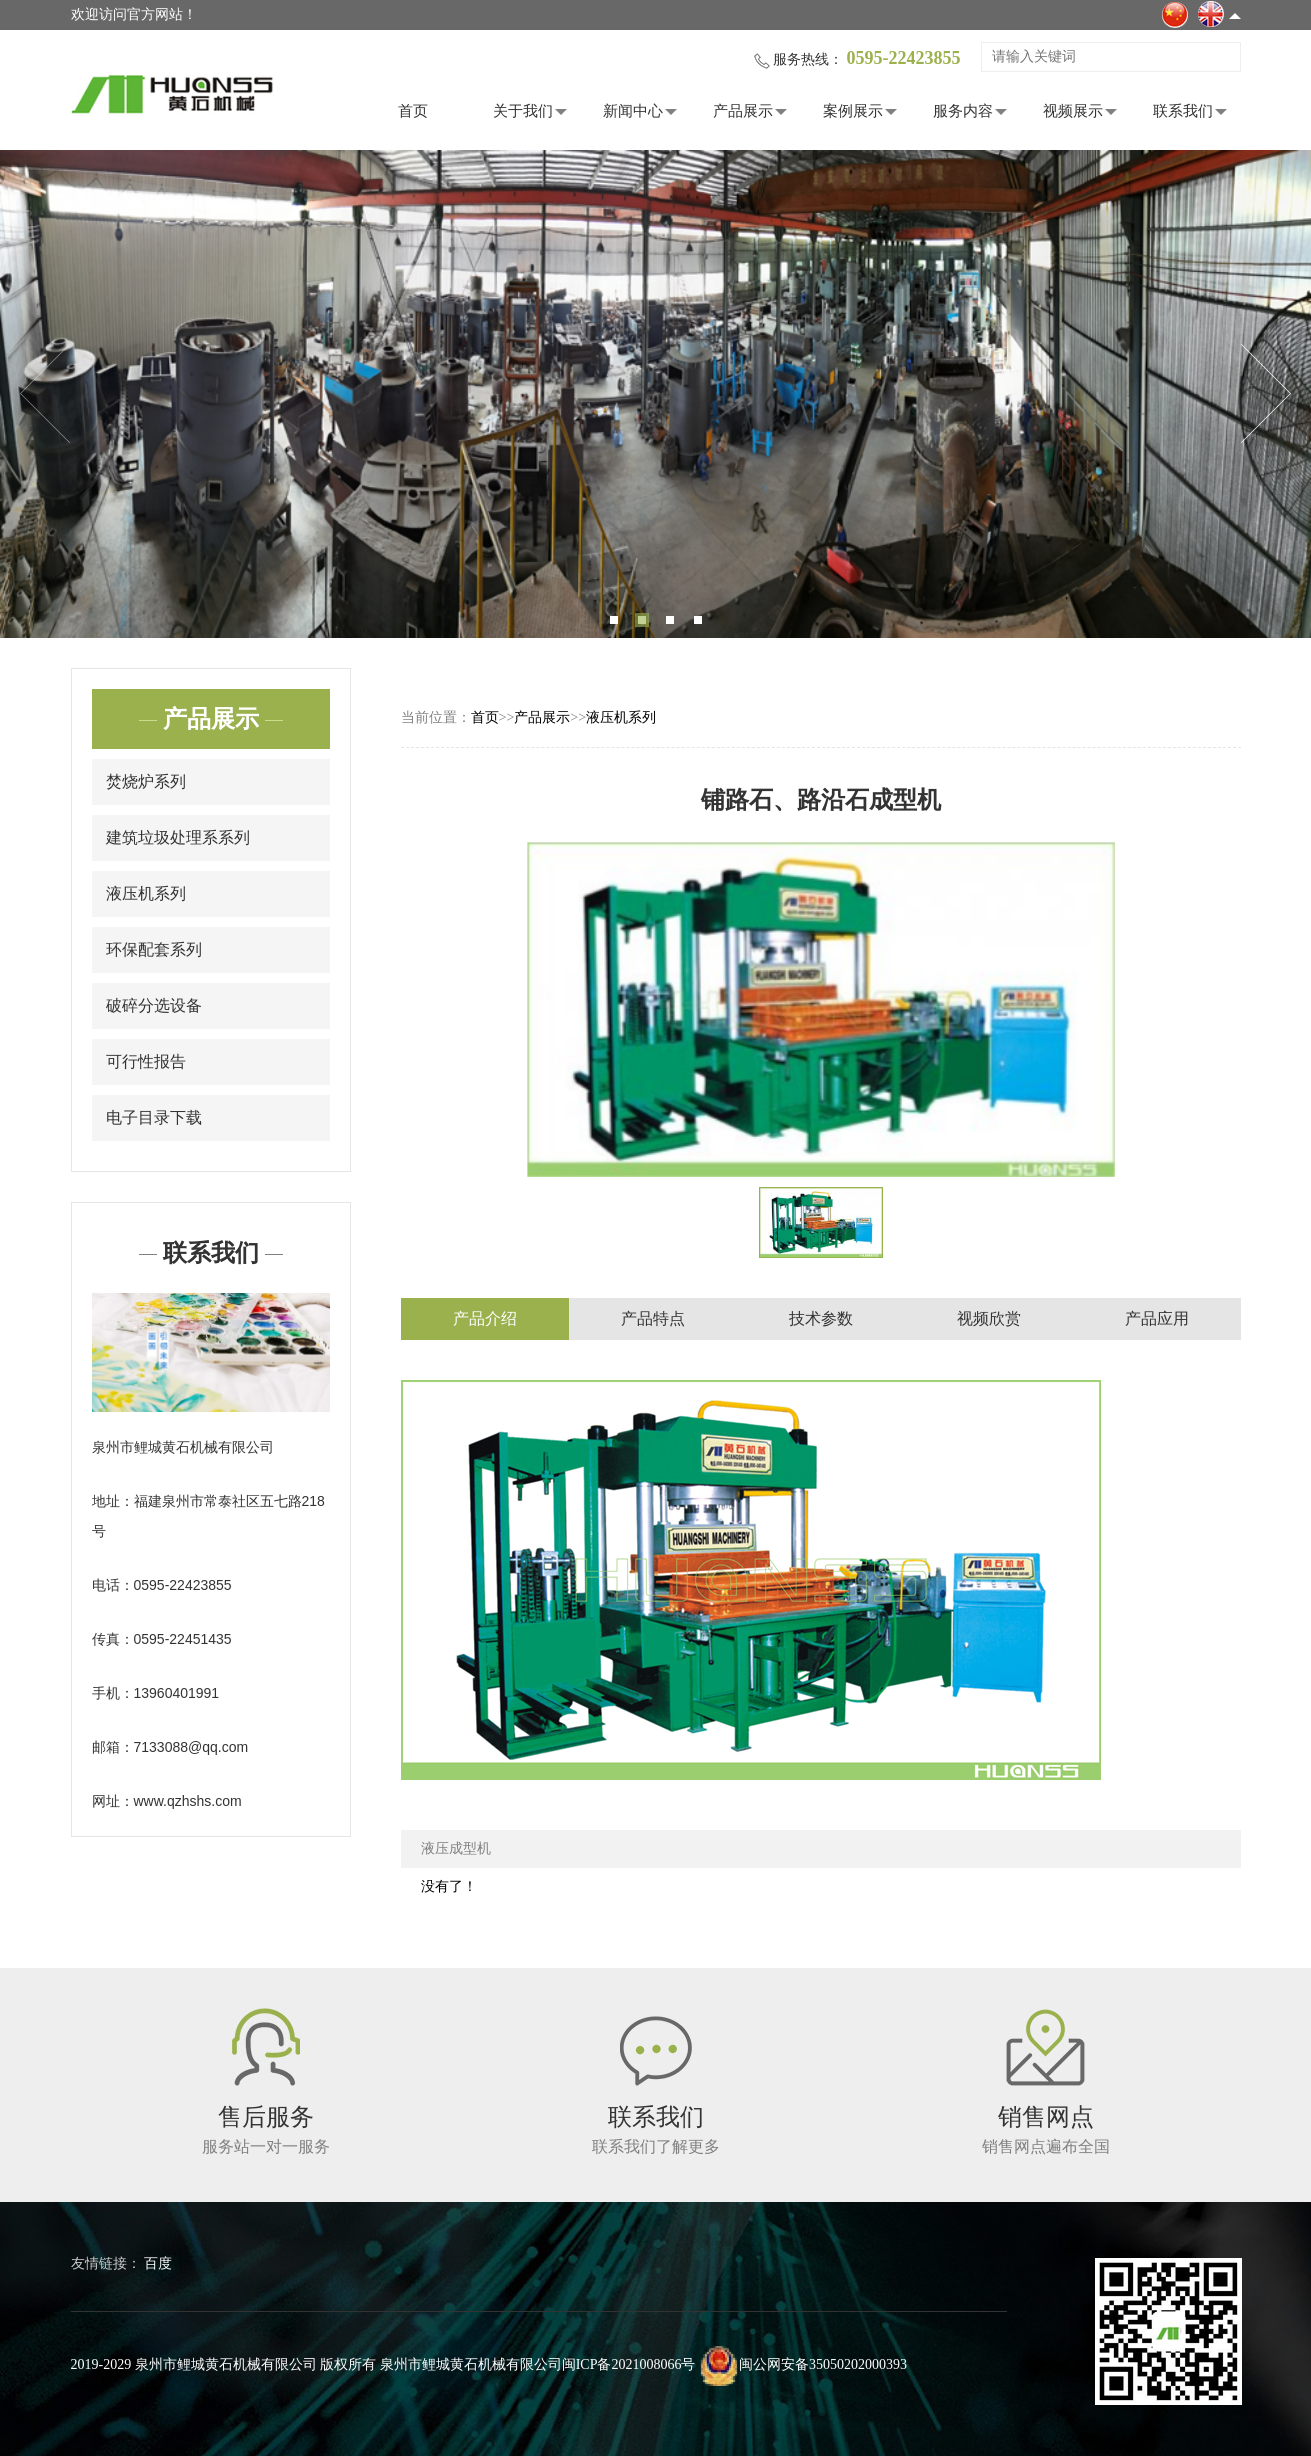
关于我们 (523, 111)
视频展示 (1073, 111)
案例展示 (853, 111)
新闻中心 (633, 111)
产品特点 (653, 1318)
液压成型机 (456, 1848)
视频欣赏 (989, 1318)
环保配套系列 (154, 949)
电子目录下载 (154, 1117)
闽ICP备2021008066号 (629, 2364)
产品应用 (1157, 1318)
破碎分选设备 (154, 1005)
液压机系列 (146, 893)
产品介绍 (485, 1318)
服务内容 (963, 111)
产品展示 (743, 111)
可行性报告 (146, 1061)
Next (1266, 394)
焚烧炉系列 (146, 781)
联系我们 (1183, 111)
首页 (413, 111)
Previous (45, 394)
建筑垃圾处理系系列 (178, 837)
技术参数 (821, 1318)
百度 (158, 2263)
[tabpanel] (655, 394)
